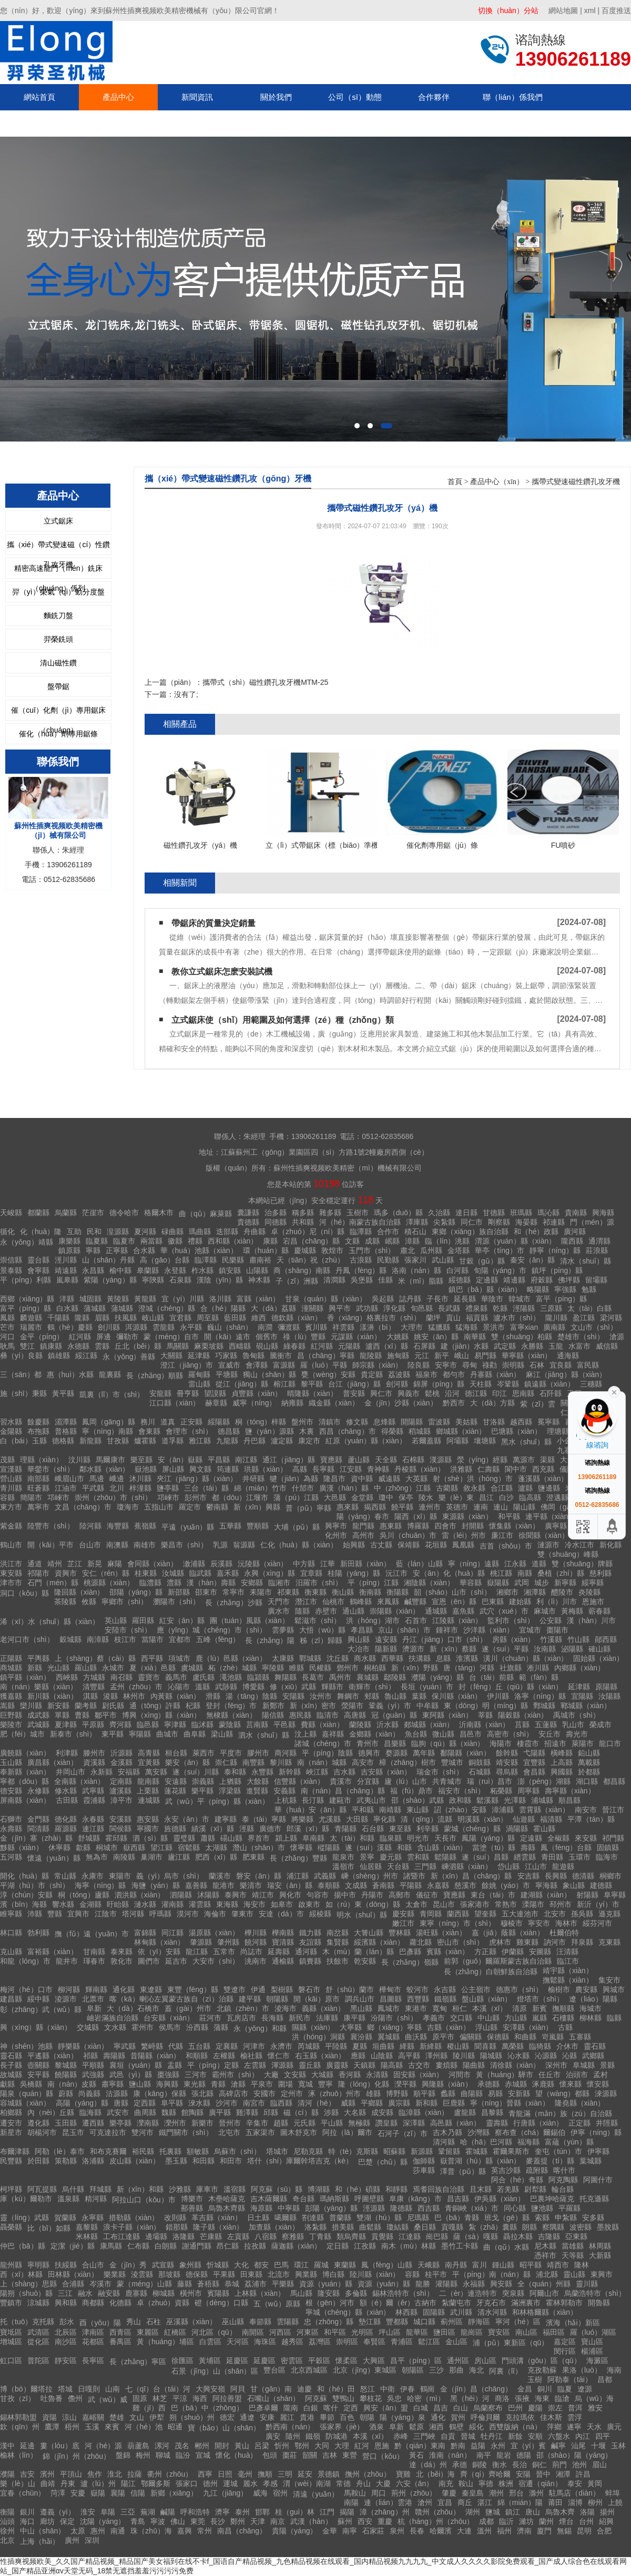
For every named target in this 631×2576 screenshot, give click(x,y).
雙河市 (142, 2132)
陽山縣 (524, 1507)
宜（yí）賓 (528, 2445)
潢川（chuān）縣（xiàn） (525, 1658)
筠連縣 (228, 1469)
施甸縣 (398, 1355)
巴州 (515, 2408)
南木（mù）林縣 (408, 2246)
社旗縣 (511, 1668)
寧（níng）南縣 (107, 1431)
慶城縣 (305, 1250)
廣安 (273, 2436)
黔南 (458, 2445)
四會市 (445, 1526)
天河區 (238, 2341)
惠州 (97, 2531)
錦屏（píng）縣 (438, 1384)
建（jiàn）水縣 (465, 1346)
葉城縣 (590, 2161)
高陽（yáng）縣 (82, 2103)
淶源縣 (606, 2093)
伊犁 (156, 2417)
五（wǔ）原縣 (276, 2304)
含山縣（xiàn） (442, 1847)
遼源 (584, 2389)
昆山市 (444, 1904)
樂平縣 (202, 1791)
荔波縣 (399, 1374)
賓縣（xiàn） (448, 1951)
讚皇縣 (386, 2123)
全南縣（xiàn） (79, 1781)
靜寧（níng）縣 (555, 1250)
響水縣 (63, 1904)
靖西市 (558, 2265)
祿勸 (489, 1365)
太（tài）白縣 (589, 1308)
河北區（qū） (214, 2332)
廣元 (614, 2427)
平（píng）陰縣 (327, 1753)
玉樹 (534, 2379)
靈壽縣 (497, 2123)
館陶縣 (192, 2112)
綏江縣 (86, 1355)
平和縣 (363, 1809)
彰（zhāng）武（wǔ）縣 (41, 2009)
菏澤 (57, 2493)
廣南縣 (554, 1327)
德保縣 (197, 2274)
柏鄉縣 (11, 2112)
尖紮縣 (444, 1222)
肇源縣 (201, 1942)
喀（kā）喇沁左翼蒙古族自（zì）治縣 (171, 1999)
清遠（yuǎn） (316, 2494)
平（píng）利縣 (25, 1280)
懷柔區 (346, 2360)
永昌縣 (93, 1270)
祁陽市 (38, 1573)
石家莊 (373, 2531)
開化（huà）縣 (24, 1876)
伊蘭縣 (513, 1951)
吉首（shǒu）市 (506, 1546)
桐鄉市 (610, 1876)
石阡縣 (551, 1393)
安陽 (523, 2474)
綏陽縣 (219, 1422)
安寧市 (446, 1365)
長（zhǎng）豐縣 (298, 1858)
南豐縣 (253, 1762)
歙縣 (83, 1847)
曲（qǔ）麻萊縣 (205, 1213)
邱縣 (270, 2112)
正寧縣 (117, 1250)
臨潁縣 (258, 1677)
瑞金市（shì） (439, 1772)
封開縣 (473, 1526)
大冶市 (359, 1649)
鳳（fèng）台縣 (566, 1847)
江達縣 (410, 2236)
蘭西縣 (458, 1914)
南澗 (265, 1327)
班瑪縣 (521, 1212)
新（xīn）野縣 (414, 1668)
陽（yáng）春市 (363, 1516)
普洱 (575, 2408)
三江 (65, 2293)
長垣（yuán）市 (427, 1686)
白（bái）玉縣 (23, 1440)
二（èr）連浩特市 (468, 2293)
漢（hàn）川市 (591, 1620)
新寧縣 (565, 1582)
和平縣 (509, 1516)
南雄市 (145, 1545)
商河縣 (285, 1753)
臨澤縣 (206, 1260)
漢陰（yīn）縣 (220, 1280)
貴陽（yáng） (294, 2531)
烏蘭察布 (488, 2408)
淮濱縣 (467, 1658)
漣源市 (548, 1545)
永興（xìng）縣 (269, 1573)
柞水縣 (202, 1270)
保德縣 (498, 2037)
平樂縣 (283, 2284)
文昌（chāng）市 (83, 1507)
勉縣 (589, 1289)
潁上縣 (286, 1838)
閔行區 (565, 2351)
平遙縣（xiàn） (52, 2055)
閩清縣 (38, 1828)
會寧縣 (38, 1270)
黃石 (416, 2455)
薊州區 (452, 2321)
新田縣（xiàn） (365, 1563)
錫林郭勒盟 (18, 2417)
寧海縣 (546, 1885)
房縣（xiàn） (513, 1639)
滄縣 (238, 2084)
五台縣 (199, 2046)
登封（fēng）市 (231, 1705)
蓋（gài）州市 (188, 2008)
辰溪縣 (221, 1563)
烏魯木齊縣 (226, 2208)
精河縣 (96, 2198)
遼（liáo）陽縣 (593, 1999)
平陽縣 (411, 1885)
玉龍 (555, 1346)
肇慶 (449, 2493)
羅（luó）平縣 (323, 1365)
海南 (614, 2370)
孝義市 (434, 2018)
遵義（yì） (57, 2512)
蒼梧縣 (208, 2284)
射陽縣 (587, 1895)
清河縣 (444, 2142)
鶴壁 (456, 2427)
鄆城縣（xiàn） (586, 1705)
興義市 (409, 1393)
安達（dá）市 (281, 1914)
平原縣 (93, 1724)
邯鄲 (262, 2512)
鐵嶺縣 (445, 1999)
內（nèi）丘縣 (50, 2112)
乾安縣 (365, 1961)
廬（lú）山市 (405, 1781)
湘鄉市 (507, 1592)
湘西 (436, 2427)
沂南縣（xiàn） (484, 1724)
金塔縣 (458, 1250)
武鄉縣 (593, 2055)
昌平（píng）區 (415, 2360)
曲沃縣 (416, 2037)
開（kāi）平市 (50, 1545)
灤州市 (175, 2123)
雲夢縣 (283, 1630)
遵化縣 (38, 2123)
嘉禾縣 (228, 1573)
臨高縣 (530, 1497)
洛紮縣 (315, 2227)
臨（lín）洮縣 (447, 1241)
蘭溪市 (220, 1876)
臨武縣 (200, 1573)
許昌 (583, 2474)
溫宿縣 (234, 2189)
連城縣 (149, 1800)
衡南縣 (370, 1592)
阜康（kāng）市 (415, 2198)
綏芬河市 (597, 1923)
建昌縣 (11, 1999)
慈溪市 (465, 1885)
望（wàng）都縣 (562, 2093)
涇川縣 (66, 1260)
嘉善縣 (196, 1885)
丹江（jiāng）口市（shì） (444, 1639)
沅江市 (396, 1573)
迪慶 (304, 2389)
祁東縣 (288, 1592)
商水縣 (365, 1658)
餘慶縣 (38, 1422)
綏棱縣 (320, 1914)
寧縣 (93, 1250)
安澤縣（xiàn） (528, 2027)
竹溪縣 (551, 1639)
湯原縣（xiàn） (214, 1932)
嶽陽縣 (498, 1582)
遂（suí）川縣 (195, 1772)
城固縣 (90, 1299)
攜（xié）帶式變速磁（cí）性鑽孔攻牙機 (58, 547)
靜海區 (479, 2321)
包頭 (269, 2455)
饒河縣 (256, 1942)
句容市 (318, 1895)
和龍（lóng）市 (25, 1961)
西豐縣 (418, 1999)
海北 (476, 2370)
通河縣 (306, 1951)
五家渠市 (260, 2132)
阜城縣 (584, 2065)
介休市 (567, 2046)
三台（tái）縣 (206, 1488)
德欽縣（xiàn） (296, 1317)
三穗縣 (591, 1384)
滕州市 (94, 1753)
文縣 (352, 1241)
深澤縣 (414, 2123)
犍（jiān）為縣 (294, 1478)
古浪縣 (361, 1260)
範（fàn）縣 (538, 1677)
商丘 (464, 2502)
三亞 (127, 2512)
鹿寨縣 (136, 2293)
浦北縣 (547, 2274)
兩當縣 (151, 1241)
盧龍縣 (465, 2112)
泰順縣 (329, 1885)
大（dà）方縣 (492, 1403)
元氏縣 (304, 2123)
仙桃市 (333, 1601)
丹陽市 (372, 1895)
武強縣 (93, 2074)
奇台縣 (303, 2198)
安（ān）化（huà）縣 (449, 1573)
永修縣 (38, 1791)
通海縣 (568, 1355)
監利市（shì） (510, 1620)
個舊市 (267, 1336)
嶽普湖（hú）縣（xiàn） (480, 2161)
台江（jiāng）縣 (354, 1384)
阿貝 (237, 2389)
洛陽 (587, 2512)
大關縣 (171, 1355)
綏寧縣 (593, 1582)
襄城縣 (368, 1677)
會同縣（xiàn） (152, 1563)
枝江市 (125, 1639)
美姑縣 (466, 1422)
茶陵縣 (65, 1601)
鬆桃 (432, 1393)
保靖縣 (409, 1545)
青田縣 (552, 1857)
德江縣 (476, 1393)
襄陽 (117, 2493)
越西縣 (521, 1422)
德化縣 (66, 1819)
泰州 (242, 2512)
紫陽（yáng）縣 (110, 1280)
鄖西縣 (606, 1639)
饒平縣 (402, 1507)
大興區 (374, 2360)
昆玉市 (73, 2132)
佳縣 (385, 1280)
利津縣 (67, 1753)
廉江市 (502, 1535)
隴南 (290, 2408)
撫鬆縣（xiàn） (568, 1980)
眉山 (599, 2464)
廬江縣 (179, 1857)
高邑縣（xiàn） (455, 2123)
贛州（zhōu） (437, 2512)
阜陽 (107, 2512)
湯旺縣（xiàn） (441, 1932)
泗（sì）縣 (150, 1838)
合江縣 (502, 1488)
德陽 (523, 2455)
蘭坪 (433, 1317)
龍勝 (422, 2284)
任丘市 (549, 2074)
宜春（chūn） (22, 2493)
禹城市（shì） (576, 1715)
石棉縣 (413, 1459)
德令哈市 (124, 1212)
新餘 (515, 2436)
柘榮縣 (501, 1791)
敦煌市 (332, 1250)
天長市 (445, 1838)
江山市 (536, 1866)
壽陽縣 (114, 2055)
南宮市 (254, 2103)
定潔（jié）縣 (72, 2246)
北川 (116, 1488)
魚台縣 (416, 1734)
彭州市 (196, 1497)
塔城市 (277, 2151)
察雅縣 (293, 2236)
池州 (579, 2464)
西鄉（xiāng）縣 (27, 1299)
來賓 (112, 2427)
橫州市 (191, 2293)
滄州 (425, 2502)
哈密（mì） (426, 2398)
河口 (7, 1336)
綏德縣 (460, 1280)
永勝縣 (532, 1346)
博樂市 (192, 2198)
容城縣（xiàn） (25, 2103)
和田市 (231, 2161)
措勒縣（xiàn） (134, 2217)
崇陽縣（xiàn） (395, 1611)
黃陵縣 (118, 1299)
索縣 (542, 2217)
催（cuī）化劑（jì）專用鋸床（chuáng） (58, 713)
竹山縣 (578, 1639)
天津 (257, 2521)
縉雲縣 (525, 1857)
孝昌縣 (362, 1630)
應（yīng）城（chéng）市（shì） (212, 1630)
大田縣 (357, 1819)
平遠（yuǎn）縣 (188, 1527)
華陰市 (492, 1299)
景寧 (367, 1857)
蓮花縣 (175, 1791)
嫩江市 (403, 1923)
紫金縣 (11, 1526)
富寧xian (524, 1327)
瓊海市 (128, 1507)
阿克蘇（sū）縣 (277, 2189)
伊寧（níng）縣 (596, 2132)
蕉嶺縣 (145, 1526)
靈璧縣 (184, 1838)
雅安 (595, 2408)
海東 (542, 2398)
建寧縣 (226, 1819)
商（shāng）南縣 (301, 1270)
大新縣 (600, 2255)
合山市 (93, 2265)
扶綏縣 (66, 2265)
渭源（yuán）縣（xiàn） (515, 1241)
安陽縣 (293, 1696)
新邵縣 (179, 1592)
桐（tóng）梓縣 (260, 1422)
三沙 (436, 2370)
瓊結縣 (397, 2227)
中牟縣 (427, 1705)
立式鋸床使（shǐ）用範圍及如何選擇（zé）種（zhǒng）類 (282, 1019)
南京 (277, 2521)
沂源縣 (121, 1753)
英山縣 (116, 1620)
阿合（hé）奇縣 (517, 2179)
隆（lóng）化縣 (363, 2084)
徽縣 (175, 1241)
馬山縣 (301, 2293)
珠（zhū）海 (151, 2531)
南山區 (526, 2332)
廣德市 (270, 1828)
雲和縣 (418, 1857)
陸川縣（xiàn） (375, 2274)
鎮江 (512, 2512)
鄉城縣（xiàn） (461, 1431)
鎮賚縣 (310, 1961)
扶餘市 (338, 1961)
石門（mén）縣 (52, 1582)
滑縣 (213, 1696)
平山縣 (332, 2123)
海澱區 (597, 2360)
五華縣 (230, 1526)
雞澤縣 (247, 2112)
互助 (74, 1231)
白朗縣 (166, 2246)
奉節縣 (260, 2321)
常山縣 (65, 1876)
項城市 (179, 1658)
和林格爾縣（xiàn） (544, 2312)
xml (590, 10)
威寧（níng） (254, 1403)
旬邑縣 (422, 1308)
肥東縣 (253, 1857)
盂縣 (174, 2065)
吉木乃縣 (447, 2132)
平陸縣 (336, 2046)
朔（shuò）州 (192, 2417)
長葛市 (313, 1677)
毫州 (245, 2474)
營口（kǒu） (383, 2456)
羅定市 (190, 1507)
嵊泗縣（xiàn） (467, 1866)
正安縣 (191, 1422)
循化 (7, 1231)
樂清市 (251, 1885)
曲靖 (47, 2483)
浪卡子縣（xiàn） (132, 2227)
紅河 (361, 2445)
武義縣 (325, 1876)
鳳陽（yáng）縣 (488, 1838)
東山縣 (417, 1809)
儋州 (75, 2398)
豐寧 (325, 2084)
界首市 (259, 1838)
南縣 (524, 1573)
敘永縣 (474, 1488)
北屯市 (229, 2132)
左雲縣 (255, 2065)
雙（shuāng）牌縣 (582, 1563)
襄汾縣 (361, 2037)
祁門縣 (613, 1838)
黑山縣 (361, 2008)
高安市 (363, 1762)
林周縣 (600, 2246)
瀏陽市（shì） (176, 1601)
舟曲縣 (254, 1231)
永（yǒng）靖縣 (26, 1242)
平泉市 (262, 2084)
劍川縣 (109, 1327)
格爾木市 (159, 1212)
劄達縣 (313, 2217)
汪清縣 (567, 1951)
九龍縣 (227, 1440)
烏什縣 (73, 2189)
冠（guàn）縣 (394, 1715)
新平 (441, 1355)
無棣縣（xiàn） (231, 1715)
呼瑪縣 (160, 1914)
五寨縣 (580, 2037)
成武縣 (38, 1715)
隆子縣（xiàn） (218, 2227)
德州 (210, 2483)
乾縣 (500, 1308)
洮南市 (256, 1961)
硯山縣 (267, 1346)
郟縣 (371, 1696)
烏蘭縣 (66, 1212)
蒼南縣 (383, 1885)
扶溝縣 (420, 1658)
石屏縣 (424, 1346)
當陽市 (152, 1639)
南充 (446, 2483)
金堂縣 (362, 1497)
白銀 (310, 2408)
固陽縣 (434, 2312)
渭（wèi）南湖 (307, 2483)
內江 (582, 2436)
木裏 (306, 1431)
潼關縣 (312, 1308)
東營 (349, 2455)
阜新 (94, 2008)
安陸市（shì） (128, 1630)
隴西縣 (572, 1241)
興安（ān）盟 (386, 2408)
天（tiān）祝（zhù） (310, 1260)
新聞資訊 (197, 97)
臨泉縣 (391, 1838)
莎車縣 (424, 2170)
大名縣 (355, 2112)
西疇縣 (240, 1346)
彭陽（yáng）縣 (331, 2208)
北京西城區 (309, 2370)
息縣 (443, 1658)
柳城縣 (163, 2293)
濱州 (47, 2474)
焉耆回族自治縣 (438, 2189)
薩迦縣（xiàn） (296, 2246)
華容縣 (471, 1582)
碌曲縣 (172, 1231)
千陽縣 (58, 1317)
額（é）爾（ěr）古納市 (398, 2302)
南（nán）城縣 (321, 1762)
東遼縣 (151, 1989)
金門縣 (38, 1819)
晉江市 (613, 1809)
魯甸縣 (253, 1355)
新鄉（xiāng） (173, 2493)
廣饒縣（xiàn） (25, 1753)
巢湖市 (151, 1857)
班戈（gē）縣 (507, 2217)
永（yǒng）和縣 (260, 2028)
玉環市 (579, 1857)
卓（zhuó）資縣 (163, 2302)
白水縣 (67, 1308)
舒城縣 (89, 1838)
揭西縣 (375, 1507)
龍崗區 (472, 2332)
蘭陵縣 (360, 1724)
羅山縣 (86, 1668)
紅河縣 (80, 1336)
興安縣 (501, 2284)
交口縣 (461, 2018)
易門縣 (485, 1355)
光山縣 (58, 1668)
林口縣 (11, 1932)
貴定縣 (372, 1374)
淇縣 (90, 1696)
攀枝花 (371, 2398)
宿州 (280, 2493)
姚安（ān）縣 (436, 1336)
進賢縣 (257, 1791)
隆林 (581, 2265)
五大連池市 (520, 1914)
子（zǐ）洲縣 (297, 1281)
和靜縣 (396, 2189)
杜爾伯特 (564, 1932)
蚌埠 (612, 2493)
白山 (460, 2408)
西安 (365, 2521)
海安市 (254, 1904)
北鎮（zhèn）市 (243, 2008)
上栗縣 (148, 1791)
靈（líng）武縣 (24, 2217)
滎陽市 (352, 1705)
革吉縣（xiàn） (216, 2217)
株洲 (505, 2483)
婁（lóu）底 (59, 2445)
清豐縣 (94, 1686)
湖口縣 (587, 1781)
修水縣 (66, 1791)
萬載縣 (589, 1762)
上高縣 (562, 1762)
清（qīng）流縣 (426, 1819)
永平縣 (191, 1327)
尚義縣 (89, 2093)
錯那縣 (177, 2227)
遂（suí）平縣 (505, 1649)
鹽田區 (444, 2332)
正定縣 (579, 2123)
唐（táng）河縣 (468, 1668)
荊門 (559, 2464)
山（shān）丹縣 (108, 1260)
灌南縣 (172, 1904)
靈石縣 (595, 2046)
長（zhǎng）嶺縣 (409, 1962)
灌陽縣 (446, 2284)
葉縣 (419, 1696)
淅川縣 (538, 1668)
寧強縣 (565, 1289)
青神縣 (378, 1469)
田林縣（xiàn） (73, 2274)
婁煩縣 (446, 2065)
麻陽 (114, 1563)
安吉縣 (528, 1876)
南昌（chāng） (242, 2531)
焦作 (94, 2474)
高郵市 (400, 1895)
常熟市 (506, 1904)
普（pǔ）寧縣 (308, 1508)
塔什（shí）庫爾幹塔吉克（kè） (300, 2161)
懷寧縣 (301, 1847)
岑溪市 (100, 2284)
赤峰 (400, 2436)
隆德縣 (401, 2208)
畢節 (327, 2417)
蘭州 (546, 2521)
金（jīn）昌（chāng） (476, 2389)
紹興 (606, 2521)
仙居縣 (371, 1866)
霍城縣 (476, 2151)
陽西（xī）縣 (415, 1516)
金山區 (456, 2341)
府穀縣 (542, 1280)
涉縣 (331, 2112)
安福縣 (129, 1772)
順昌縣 (569, 1800)
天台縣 (398, 1866)
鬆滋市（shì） (317, 1620)
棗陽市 (557, 1630)
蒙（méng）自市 (171, 1336)
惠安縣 (148, 1819)
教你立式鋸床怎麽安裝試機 (221, 971)
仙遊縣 (524, 1819)
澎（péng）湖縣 (544, 1781)
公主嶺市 (476, 1989)
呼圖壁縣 (369, 2198)
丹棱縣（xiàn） (419, 1469)
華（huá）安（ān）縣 (310, 1809)
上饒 (615, 2502)
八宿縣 (266, 2236)
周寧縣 (528, 1791)
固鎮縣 (608, 1847)
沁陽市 (179, 1686)
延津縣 (199, 1355)
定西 (350, 2408)
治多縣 (275, 1212)
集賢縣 (338, 1942)
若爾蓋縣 (426, 1440)
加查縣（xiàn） (274, 2227)
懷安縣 (598, 2084)
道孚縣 (172, 1440)
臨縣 (614, 2018)
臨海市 (607, 1857)
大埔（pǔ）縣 (297, 1527)
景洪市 (494, 1327)
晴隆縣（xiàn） (312, 1393)
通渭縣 (599, 1241)
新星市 (11, 2132)
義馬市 (176, 1677)
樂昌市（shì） (184, 1545)
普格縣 (66, 1431)
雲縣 (102, 1346)
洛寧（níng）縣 (539, 1696)
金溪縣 (121, 1762)
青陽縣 (345, 1828)
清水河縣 (492, 2312)
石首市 (416, 1620)
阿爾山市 (544, 2293)
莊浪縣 (597, 1250)
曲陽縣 (472, 2093)
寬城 (305, 2084)
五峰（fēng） (218, 1639)
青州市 (368, 1743)
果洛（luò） (582, 2370)
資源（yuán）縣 (325, 2284)
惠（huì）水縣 (70, 1374)
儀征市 (427, 1895)
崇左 (555, 2408)
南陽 (351, 2502)
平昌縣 (219, 1459)
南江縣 (246, 1459)
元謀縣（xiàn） (356, 1336)
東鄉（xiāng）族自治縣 (470, 1231)
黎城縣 (66, 2065)
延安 (305, 2474)
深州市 (556, 2065)
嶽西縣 (134, 1847)
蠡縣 (448, 2093)
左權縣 (224, 2055)
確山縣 (599, 1649)
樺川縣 (256, 1932)
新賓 (539, 2008)
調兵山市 (359, 1999)
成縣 (372, 1241)
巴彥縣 (410, 1951)
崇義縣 (203, 1781)
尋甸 (469, 1365)
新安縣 (58, 1705)
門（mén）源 (592, 1222)
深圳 (92, 2540)
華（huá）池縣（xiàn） (199, 1250)
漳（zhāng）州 (384, 2512)
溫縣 (202, 1686)
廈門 (544, 2531)
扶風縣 (126, 1317)
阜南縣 (313, 1838)
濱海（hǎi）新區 (573, 2322)
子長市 (437, 1299)
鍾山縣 (503, 2265)
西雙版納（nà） (515, 2427)
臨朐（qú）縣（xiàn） (447, 1743)
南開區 (253, 2332)
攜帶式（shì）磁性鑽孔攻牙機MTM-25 (265, 682)
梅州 (143, 2455)
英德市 (457, 1507)
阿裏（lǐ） (505, 2371)
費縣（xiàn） (322, 1724)
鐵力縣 (310, 1932)
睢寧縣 (11, 1914)
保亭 (406, 1497)
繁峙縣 (152, 2046)
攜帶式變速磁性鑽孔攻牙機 (576, 482)
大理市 (412, 1327)
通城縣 (436, 1611)
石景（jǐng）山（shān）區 (214, 2371)
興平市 (340, 1308)
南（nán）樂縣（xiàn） (38, 1686)
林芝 (159, 2398)
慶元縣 (391, 1857)
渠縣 (547, 1459)
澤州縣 (436, 2055)
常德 (343, 2483)
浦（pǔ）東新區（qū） (510, 2342)
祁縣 (90, 2055)
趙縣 (280, 2123)
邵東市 (206, 1592)
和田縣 (203, 2161)
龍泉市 (343, 1857)
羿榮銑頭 (58, 639)
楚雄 (116, 2417)
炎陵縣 (589, 1592)
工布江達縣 (121, 2236)
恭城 (232, 2284)
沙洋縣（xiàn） (488, 1630)
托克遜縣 (594, 2198)
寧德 (486, 2483)
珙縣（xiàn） (265, 1469)
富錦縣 (145, 1932)
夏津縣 (66, 1724)
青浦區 (402, 2341)
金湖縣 (90, 1904)
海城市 (590, 2008)
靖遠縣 (66, 1270)
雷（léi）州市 (464, 1535)
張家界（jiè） (342, 2427)
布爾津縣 (14, 2151)
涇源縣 (374, 2208)
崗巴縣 (437, 2236)
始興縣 (354, 1545)
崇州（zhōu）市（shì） (113, 1497)
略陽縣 (538, 1289)
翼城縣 (389, 2037)
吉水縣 (344, 1772)
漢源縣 (441, 1459)
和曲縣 (525, 2037)
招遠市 (555, 1743)
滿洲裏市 (526, 2302)
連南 (480, 1507)
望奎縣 (485, 1914)
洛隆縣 (183, 2236)
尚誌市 (251, 1951)
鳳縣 (7, 1317)
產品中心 (118, 97)
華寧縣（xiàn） (527, 1355)
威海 (260, 2493)
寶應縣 (331, 1459)
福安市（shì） (461, 1791)
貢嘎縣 (452, 2227)
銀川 (27, 2512)
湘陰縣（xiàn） (429, 1582)
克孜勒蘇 (542, 2370)
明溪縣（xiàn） (482, 1819)
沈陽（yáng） (102, 2521)
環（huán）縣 (266, 1250)
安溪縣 (120, 1819)
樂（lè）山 (17, 2483)
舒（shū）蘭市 (349, 1989)
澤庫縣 (417, 1222)
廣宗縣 (399, 2103)
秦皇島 (473, 2493)
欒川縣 (31, 1705)
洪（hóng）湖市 (372, 1620)
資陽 (49, 2417)
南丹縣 (456, 2265)
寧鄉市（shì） (124, 1601)
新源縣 (422, 2151)
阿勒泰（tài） (569, 2379)
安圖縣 (540, 1951)
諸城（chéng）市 (322, 1743)
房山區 (485, 2360)
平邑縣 (284, 1724)
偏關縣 (471, 2037)
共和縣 (303, 1222)
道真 (167, 1422)
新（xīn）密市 (313, 1705)
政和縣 (460, 1800)
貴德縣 (248, 1222)
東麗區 (148, 2332)
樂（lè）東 (456, 1497)
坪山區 (390, 2332)
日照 (225, 2474)
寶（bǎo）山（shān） (224, 2428)
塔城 (65, 2389)
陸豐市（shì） (50, 1526)
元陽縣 (349, 1346)
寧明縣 (38, 2265)
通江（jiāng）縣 (288, 1459)
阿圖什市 (598, 2179)
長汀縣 (313, 1800)
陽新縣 (386, 1649)
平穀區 (319, 2360)
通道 (34, 1563)
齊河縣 (120, 1724)
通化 (438, 2417)
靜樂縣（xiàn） (83, 2046)
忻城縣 (218, 2265)
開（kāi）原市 (316, 1999)
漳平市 (121, 1800)
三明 (285, 2474)
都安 (261, 2265)
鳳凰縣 (463, 1545)
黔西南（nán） (290, 2427)
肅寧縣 (112, 2084)
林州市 (134, 1696)
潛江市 (306, 1601)
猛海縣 (466, 1327)
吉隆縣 (549, 2236)
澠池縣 (231, 1677)
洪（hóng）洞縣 (318, 2037)
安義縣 (284, 1791)
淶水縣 (199, 2103)
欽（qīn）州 (19, 2427)
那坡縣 (169, 2274)
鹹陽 (167, 2512)
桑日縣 (425, 2227)
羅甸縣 (199, 1374)
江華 (327, 1563)
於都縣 (589, 1772)
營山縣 (11, 1478)
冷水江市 (579, 1545)
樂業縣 (115, 2274)
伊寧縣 (598, 2151)
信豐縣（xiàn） (299, 1781)
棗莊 (289, 2455)
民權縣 (320, 1668)
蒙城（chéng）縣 (472, 1828)
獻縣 (7, 2084)
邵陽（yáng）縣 (135, 1592)
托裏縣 (170, 2151)
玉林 (618, 2445)
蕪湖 (147, 2512)
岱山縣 (508, 1866)
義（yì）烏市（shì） (169, 1876)
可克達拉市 (107, 2132)
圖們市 (149, 1961)
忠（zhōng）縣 (328, 2321)
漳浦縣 (503, 1809)
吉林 (329, 2455)
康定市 (309, 1440)
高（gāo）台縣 (164, 1260)
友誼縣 (310, 1942)
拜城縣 (100, 2189)
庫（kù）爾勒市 (26, 2198)
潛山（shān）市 (258, 1847)
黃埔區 (210, 2360)
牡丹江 (492, 2436)
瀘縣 (525, 1488)
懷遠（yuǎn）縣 (53, 1858)
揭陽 (347, 2512)
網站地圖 (563, 10)
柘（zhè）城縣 (232, 1668)
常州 (204, 2531)
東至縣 (400, 1828)
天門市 (279, 1601)
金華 (329, 2531)
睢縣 (296, 1668)
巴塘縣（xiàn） (516, 1431)
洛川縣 (220, 1299)
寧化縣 (384, 1819)
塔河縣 (133, 1914)
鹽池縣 (542, 2208)
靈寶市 (149, 1677)
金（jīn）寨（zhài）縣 (36, 1838)
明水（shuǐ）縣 (362, 1915)
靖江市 (263, 1895)
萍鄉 (554, 2427)
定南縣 (121, 1781)
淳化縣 (394, 1308)
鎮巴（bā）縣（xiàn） (485, 1289)
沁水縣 (518, 2055)
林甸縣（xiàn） (159, 1942)
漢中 (7, 2445)
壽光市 (577, 1734)
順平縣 (424, 2093)
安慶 (77, 2493)
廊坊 (47, 2521)
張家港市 (475, 1904)
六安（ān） (415, 2483)
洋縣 (66, 1299)
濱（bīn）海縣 (23, 1904)
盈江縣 (584, 1317)
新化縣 (610, 1545)
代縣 (175, 2046)
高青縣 (149, 1753)
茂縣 (7, 1459)
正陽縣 (11, 1658)
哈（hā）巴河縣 (486, 2142)
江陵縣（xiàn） (457, 1620)
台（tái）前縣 (491, 1677)
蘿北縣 (421, 1942)
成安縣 (382, 2112)
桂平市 (436, 2274)
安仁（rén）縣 (105, 1573)
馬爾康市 (110, 1459)
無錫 (564, 2531)
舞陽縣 (285, 1677)
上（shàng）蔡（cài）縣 (95, 1658)
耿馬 (7, 1346)
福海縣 (528, 2142)
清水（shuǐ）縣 (585, 1261)
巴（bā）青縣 (457, 2217)
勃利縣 (38, 1932)
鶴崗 (427, 2389)
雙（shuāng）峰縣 (567, 1554)
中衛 (387, 2389)
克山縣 (11, 1951)
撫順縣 (563, 2008)
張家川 (415, 1260)
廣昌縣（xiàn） (52, 1762)
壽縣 (528, 1847)
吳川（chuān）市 (408, 1535)
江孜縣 (365, 2246)
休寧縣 (59, 1847)
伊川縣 (498, 1696)
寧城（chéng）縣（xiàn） (348, 2312)
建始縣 (520, 1601)
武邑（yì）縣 (130, 2074)
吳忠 (394, 2398)
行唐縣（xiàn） (538, 2123)
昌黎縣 (492, 2112)
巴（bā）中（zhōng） (207, 2408)
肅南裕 (260, 1260)
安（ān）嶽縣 (180, 1459)
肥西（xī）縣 (216, 1857)
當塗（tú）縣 (493, 1847)
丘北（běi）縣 (138, 1346)
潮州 (496, 2493)
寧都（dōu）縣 (24, 1781)
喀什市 (564, 2170)
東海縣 (227, 1904)
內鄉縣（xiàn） (579, 1668)
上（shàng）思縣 (28, 2284)
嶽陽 (97, 2493)
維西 (258, 1317)
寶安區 (499, 2332)
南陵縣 (124, 1857)
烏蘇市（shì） (237, 2151)
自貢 (448, 2436)
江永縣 (515, 1563)
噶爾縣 (285, 2217)
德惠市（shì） (519, 1989)
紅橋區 (175, 2332)
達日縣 (466, 1212)
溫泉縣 (68, 2198)
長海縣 (272, 2018)
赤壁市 (326, 1611)
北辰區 (66, 2332)
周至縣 (208, 1317)
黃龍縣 (145, 1299)
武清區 (38, 2332)
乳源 (220, 1545)
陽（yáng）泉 (402, 2417)
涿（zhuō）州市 (334, 2093)
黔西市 (454, 1403)
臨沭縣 (202, 1724)
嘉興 (184, 2531)
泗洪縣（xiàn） (140, 1895)
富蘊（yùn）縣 (569, 2142)
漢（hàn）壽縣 (211, 1582)
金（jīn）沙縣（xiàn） (400, 1403)
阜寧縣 (615, 1895)
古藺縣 (447, 1488)
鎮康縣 (51, 1346)
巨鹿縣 (454, 2103)
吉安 (27, 2474)
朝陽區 (413, 2370)
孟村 (600, 2074)
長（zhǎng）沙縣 (233, 1602)
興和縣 (66, 2302)
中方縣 (304, 1563)
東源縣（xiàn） (467, 1516)
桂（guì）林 (294, 2512)
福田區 (554, 2332)
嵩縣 (7, 1705)
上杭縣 (285, 1800)
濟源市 (413, 1649)
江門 (327, 2512)
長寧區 (93, 2360)
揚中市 (345, 1895)
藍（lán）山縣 (419, 1563)
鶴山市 (11, 1545)
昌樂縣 (395, 1743)
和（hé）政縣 (536, 1231)
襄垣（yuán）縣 (135, 2065)
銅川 (544, 2389)
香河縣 (350, 2074)
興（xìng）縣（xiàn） (36, 2027)
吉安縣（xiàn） (386, 1772)
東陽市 (120, 1876)
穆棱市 (512, 1923)
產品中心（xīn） (497, 482)
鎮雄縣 (59, 1355)
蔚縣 (65, 2093)
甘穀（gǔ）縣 (482, 1261)
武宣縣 (163, 2265)
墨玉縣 (176, 2161)
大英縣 (416, 1478)
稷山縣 (458, 2046)
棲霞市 (528, 1743)
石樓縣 (563, 2018)
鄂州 (301, 2445)
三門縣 (425, 1866)
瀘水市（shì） (516, 1317)
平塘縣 (227, 1374)
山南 (112, 2389)
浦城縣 (542, 1800)
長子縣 (11, 2065)
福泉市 (426, 1374)
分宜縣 (368, 1781)
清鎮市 (330, 1422)
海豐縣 (118, 1526)
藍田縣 (235, 1317)
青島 (137, 2521)
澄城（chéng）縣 (166, 1308)
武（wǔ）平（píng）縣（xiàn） (217, 1801)
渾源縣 (282, 2065)
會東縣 (149, 1431)
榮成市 (600, 1724)
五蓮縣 (546, 1724)
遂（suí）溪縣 (368, 1847)
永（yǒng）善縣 (129, 1356)
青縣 (218, 2084)
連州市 (430, 1507)
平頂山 (71, 2474)
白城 (420, 2408)
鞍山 (466, 2483)
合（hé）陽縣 (223, 1308)
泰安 (574, 2483)
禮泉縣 (476, 1308)
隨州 (293, 2436)
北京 (7, 2540)
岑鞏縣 (508, 1384)
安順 (535, 2436)
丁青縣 (320, 2236)
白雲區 (210, 2341)
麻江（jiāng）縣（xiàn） (566, 1374)
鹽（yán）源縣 (269, 1431)
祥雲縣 (343, 1327)
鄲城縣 (310, 1658)
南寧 (349, 2531)
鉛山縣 (589, 1753)
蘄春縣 (599, 1611)
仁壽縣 (488, 1469)
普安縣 (354, 1393)
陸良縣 (419, 1365)
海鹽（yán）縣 (155, 1885)
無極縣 (359, 2123)
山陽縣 (257, 1270)
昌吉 (440, 2408)
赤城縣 (516, 2084)
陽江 (128, 2483)
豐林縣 (400, 1932)
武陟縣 (226, 1686)
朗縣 (529, 2227)
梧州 (72, 2427)
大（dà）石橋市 (133, 2008)
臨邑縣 (148, 1724)
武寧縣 (93, 1791)
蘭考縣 (86, 1705)
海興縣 (167, 2084)
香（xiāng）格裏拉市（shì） (374, 1317)
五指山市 (159, 1507)
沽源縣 (117, 2093)
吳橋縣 (31, 2084)
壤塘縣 (485, 1440)
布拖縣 (38, 1431)
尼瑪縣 (418, 2217)
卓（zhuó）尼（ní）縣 (307, 1231)
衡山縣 (343, 1592)
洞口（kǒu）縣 (24, 1593)
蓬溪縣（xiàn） (543, 1478)
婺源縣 (396, 1753)
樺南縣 (283, 1932)
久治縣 (439, 1212)
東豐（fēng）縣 (192, 1989)
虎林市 (500, 1942)
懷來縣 (570, 2084)
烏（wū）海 (594, 2398)
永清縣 (377, 2074)
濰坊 (526, 2521)
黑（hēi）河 (470, 2398)
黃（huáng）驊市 (504, 2074)
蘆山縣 (359, 1459)
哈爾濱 (441, 2531)
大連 (464, 2531)
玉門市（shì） (372, 1250)
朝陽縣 (277, 1999)
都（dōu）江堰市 (240, 1497)
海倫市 (215, 1914)
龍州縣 (11, 2265)
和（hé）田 (336, 2389)
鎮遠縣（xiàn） (549, 1384)
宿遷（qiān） (540, 2483)
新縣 (34, 1668)
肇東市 (242, 1914)
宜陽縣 (582, 1696)
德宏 (227, 2417)
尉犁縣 (535, 2189)
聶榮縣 (11, 2227)
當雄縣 (573, 2246)
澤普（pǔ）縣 (463, 2171)
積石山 (415, 1231)
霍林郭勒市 (564, 2302)
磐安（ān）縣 (258, 1876)
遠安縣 (386, 1639)
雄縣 (373, 2093)
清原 (519, 2008)
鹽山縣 (140, 2084)
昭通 (175, 2427)
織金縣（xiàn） (334, 1403)
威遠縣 (389, 1478)
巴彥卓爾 (263, 2408)
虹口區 (11, 2360)
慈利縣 (600, 1573)
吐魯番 (51, 2398)
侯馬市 (170, 2027)
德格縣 (63, 1440)
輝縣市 (332, 1686)
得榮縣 (392, 1431)
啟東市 (309, 1904)
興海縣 (603, 1212)
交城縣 (88, 2027)
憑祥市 (545, 2255)
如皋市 (282, 1904)
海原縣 (261, 2208)
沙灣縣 (478, 2132)
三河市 (196, 2074)
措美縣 (343, 2227)
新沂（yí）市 (598, 1904)
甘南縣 (94, 1951)
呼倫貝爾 (485, 2417)
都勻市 (454, 1374)
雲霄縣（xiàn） (544, 1809)
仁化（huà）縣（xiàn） (299, 1545)
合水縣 (144, 1250)
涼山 (69, 2417)
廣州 (72, 2540)
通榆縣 (283, 1961)
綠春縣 (294, 1346)
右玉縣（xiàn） (320, 2055)
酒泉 (376, 2427)
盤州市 (302, 1422)
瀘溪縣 (120, 1791)
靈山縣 (574, 2274)
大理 (341, 2445)
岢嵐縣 (553, 2037)
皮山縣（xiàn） (134, 2161)
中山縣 (488, 2018)
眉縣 (102, 1317)
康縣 (270, 1241)
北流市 (279, 2274)
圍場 (285, 2084)
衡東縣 (315, 1592)
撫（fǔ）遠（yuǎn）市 (92, 1934)
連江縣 (93, 1828)
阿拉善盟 (227, 2398)
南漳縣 (98, 1639)
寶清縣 (283, 1942)
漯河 (162, 2445)
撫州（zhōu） (367, 2474)
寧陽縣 (140, 1734)
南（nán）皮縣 (71, 2084)
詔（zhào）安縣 (460, 1809)
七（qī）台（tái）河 (157, 2389)
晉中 (543, 2474)
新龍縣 (90, 1440)
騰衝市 (281, 1355)
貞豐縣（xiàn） (256, 1393)
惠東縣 (391, 1526)
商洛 (502, 2398)
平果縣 (224, 2274)
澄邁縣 (557, 1497)
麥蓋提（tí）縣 (550, 2161)
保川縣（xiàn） (457, 1696)
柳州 (595, 2502)
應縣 (358, 2055)
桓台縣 (176, 1753)
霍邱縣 (116, 1838)
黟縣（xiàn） (21, 1847)
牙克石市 (491, 2302)
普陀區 (38, 2360)
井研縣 (253, 1478)
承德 (459, 2464)
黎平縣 (312, 1384)
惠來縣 (348, 1507)
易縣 (495, 2093)
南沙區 (66, 2341)
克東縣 (609, 1942)
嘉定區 (565, 2341)
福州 (504, 2531)
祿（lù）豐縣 (304, 1336)
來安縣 (586, 1838)
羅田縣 (143, 1620)
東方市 (11, 1507)
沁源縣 (546, 2055)
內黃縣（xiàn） (175, 1696)
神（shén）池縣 (26, 2046)
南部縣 (38, 1478)
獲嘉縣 (11, 1696)
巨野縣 (11, 1715)
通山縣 (353, 1611)
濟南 (524, 2531)
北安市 (555, 1914)
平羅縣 (569, 2208)
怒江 (367, 2389)
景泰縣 (11, 1270)
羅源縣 (66, 1828)
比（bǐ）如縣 (48, 2228)
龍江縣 (197, 1951)
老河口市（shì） (27, 1639)
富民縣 (588, 1365)
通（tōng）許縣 (154, 1705)
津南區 (93, 2332)
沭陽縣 (208, 1895)
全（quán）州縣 (544, 2284)
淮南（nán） (450, 2455)
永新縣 (101, 1772)
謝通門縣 (196, 2246)
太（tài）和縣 (352, 1838)
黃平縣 (63, 1393)
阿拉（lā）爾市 (347, 2132)
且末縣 (481, 2189)
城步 (541, 1582)
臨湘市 (279, 1582)
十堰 (598, 2445)
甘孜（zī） (17, 2398)
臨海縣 (90, 2112)
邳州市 (560, 1904)
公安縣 (551, 1620)
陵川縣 (464, 2055)
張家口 (187, 2483)
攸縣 (89, 1601)
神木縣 (259, 1280)
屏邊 (103, 1336)
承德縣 (488, 2084)
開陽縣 (412, 1422)
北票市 (93, 1999)
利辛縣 (427, 1828)
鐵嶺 (313, 2436)
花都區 (93, 2341)
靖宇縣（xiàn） (568, 1970)
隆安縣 (329, 2293)
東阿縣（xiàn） (447, 1715)
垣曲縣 (383, 2046)
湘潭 (563, 2474)
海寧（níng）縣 (100, 1885)
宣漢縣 (11, 1469)
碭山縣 (231, 1838)
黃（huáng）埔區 (165, 2341)
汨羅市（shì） (319, 1582)
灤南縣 (148, 2123)
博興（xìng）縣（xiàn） (161, 1715)
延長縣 (465, 1299)
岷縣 (392, 1241)
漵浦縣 (194, 1563)
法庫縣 (327, 2018)
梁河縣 (611, 1317)
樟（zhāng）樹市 (407, 1762)
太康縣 (283, 1658)
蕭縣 (207, 1838)
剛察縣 (499, 1222)
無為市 (97, 1857)
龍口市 (610, 1743)
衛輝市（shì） (372, 1686)
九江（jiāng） (225, 2493)
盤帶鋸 (58, 686)
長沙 (217, 2521)
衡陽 (7, 2512)
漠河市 (188, 1914)
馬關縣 (178, 1346)
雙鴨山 (343, 2398)
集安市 (609, 1980)
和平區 (335, 2332)
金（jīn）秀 (128, 2265)
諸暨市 (414, 1876)
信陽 (137, 2493)
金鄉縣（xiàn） (374, 1734)
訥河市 (555, 1942)
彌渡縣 (289, 1327)
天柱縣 (481, 1384)
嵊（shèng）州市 (369, 1876)
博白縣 (333, 2274)
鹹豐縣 (415, 1601)
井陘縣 (607, 2123)
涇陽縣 (524, 1308)
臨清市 (328, 1715)
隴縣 (82, 1317)
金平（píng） (42, 1336)
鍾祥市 (447, 1630)
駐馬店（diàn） (574, 2493)
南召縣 (121, 1677)
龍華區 (417, 2332)
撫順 (265, 2474)
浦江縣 (298, 1876)
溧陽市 (533, 1904)
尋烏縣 (507, 1772)
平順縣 (93, 2065)
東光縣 (195, 2084)
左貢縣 (238, 2236)
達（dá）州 (428, 2464)
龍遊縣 (563, 1866)
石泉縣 (180, 1280)
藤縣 (184, 2284)
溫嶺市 (343, 1866)
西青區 (120, 2332)
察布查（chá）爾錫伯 (530, 2132)
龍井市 (67, 1961)
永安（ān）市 (186, 1819)
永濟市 (281, 2046)
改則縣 (175, 2217)
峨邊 (116, 1478)
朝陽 (367, 2417)
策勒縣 (66, 2161)
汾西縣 (197, 2027)
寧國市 (148, 1828)
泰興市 (236, 1895)
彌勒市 (127, 1336)
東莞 (197, 2521)
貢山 (453, 1317)
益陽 (478, 2445)
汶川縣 (79, 1459)
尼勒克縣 (308, 2151)
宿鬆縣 (189, 1847)
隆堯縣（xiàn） (580, 2103)
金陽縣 (11, 1431)
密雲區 (292, 2360)
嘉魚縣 (463, 1611)
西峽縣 (67, 1677)
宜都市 (180, 1639)
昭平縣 (531, 2265)
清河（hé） (316, 2103)
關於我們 (276, 97)
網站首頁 (39, 97)
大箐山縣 (368, 1932)
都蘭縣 (38, 1212)
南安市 (586, 1809)
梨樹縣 (282, 1989)
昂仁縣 (228, 2246)
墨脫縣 (608, 2227)
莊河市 (210, 2018)
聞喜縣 (485, 2046)
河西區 (280, 2332)
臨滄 (562, 2398)
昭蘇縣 (394, 2151)
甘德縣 (494, 1212)
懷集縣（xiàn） (514, 1526)
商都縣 (93, 2302)
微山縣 (443, 1734)
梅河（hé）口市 (26, 1989)
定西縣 (145, 2103)
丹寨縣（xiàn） (495, 1374)
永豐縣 (262, 1772)
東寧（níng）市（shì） (457, 1923)
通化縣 (124, 1989)
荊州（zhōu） (413, 2493)
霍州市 (142, 2027)
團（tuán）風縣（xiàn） (249, 1620)
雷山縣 (199, 1384)
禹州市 (340, 1677)
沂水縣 (387, 1724)
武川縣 (461, 2312)
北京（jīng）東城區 (364, 2370)
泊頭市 (577, 2074)
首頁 (454, 482)
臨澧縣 (150, 1582)
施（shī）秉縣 (23, 1393)
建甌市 (340, 1800)
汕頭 (7, 2521)
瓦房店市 (241, 2018)
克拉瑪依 (520, 2417)
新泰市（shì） (73, 1734)
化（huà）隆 (41, 1231)
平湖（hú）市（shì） (34, 1885)
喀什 (330, 2408)
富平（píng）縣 (561, 1299)
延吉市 (176, 1961)
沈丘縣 (338, 1658)
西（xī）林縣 (21, 2274)
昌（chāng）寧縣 (325, 1355)
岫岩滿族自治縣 (112, 2018)
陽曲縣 (474, 2065)
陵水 (426, 1497)
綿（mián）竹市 (260, 1488)
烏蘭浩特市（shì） (595, 2293)
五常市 (224, 1951)
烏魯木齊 (560, 2512)
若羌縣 (508, 2189)
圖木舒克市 (298, 2132)
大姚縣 (397, 1336)
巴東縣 (493, 1601)
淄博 (575, 2502)
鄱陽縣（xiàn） (465, 1753)
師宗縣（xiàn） (377, 1365)
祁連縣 (554, 1222)
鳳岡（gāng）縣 (108, 1422)
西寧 (205, 2474)
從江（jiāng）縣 (242, 1384)
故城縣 (11, 2074)
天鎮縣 (364, 2065)
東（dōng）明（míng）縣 (486, 1705)
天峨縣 (429, 2265)
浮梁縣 (230, 1791)
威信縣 (607, 1346)
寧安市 (539, 1923)
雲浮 (574, 2417)
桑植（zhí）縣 (560, 1573)
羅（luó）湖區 (593, 2332)
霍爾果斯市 (511, 2151)
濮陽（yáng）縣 (437, 1677)
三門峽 (424, 2436)
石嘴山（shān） (273, 2398)
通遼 (247, 2417)
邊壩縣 (156, 2236)
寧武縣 (125, 2046)
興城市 (614, 1989)
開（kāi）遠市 (227, 1336)
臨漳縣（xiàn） (424, 2112)
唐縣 (121, 2103)
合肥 (604, 2531)
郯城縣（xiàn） (429, 1724)
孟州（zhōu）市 (136, 1686)
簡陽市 (31, 1497)
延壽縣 (279, 1951)
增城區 (11, 2341)
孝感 (270, 2483)
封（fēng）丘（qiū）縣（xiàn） (511, 1686)
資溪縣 (94, 1762)
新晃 (94, 1563)
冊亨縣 (188, 1393)
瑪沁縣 (548, 1212)
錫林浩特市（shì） (403, 2293)
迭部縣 (227, 1231)
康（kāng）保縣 (159, 2093)
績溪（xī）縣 (212, 1828)
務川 (147, 1422)
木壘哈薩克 (226, 2198)
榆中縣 (120, 1270)
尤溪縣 (330, 1819)
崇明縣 (513, 1365)
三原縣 (551, 1308)
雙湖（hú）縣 (379, 2217)
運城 (230, 2483)
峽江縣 (317, 1772)
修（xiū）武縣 (293, 1686)
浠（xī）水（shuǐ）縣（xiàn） (49, 1621)
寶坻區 (11, 2332)
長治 (519, 2464)
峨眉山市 (69, 1478)
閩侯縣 (120, 1828)
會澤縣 (257, 1365)
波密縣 (580, 2227)
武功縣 (367, 1308)
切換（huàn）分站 (508, 10)
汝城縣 (173, 1573)
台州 (586, 2521)
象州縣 (190, 2265)
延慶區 (237, 2360)
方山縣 (516, 2018)
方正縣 (485, 1951)
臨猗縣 (540, 2046)
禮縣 (195, 1241)
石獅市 (11, 1819)
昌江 (486, 1497)
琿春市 (94, 1961)
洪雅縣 (461, 1469)
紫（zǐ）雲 (537, 1404)
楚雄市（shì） (580, 1336)
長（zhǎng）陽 (269, 1640)
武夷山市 (371, 1800)
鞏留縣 (449, 2151)
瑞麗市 (31, 1327)
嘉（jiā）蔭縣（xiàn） (508, 1932)
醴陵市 (562, 1592)
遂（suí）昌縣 (485, 1857)
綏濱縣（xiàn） (379, 1942)
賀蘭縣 (65, 2217)
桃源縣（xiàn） (109, 1582)
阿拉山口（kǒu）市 (144, 2199)
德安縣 (11, 1791)
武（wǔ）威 (107, 2399)
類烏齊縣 (351, 2236)
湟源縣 (118, 1231)
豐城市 (452, 1762)
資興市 (66, 1573)
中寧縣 (289, 2208)
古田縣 (67, 1800)
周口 (378, 2493)
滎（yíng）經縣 (482, 1459)
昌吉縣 (458, 2198)
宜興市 (78, 1914)
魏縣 (168, 2112)
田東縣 (251, 2274)
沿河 (452, 1393)
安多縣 (593, 2217)
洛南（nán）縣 (416, 1270)
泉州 (397, 2531)
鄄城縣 (544, 1705)
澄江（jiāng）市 (186, 1365)
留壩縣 (596, 1280)
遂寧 (574, 2427)
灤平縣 (405, 2084)
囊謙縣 (248, 1212)
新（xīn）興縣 (256, 1507)
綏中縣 (38, 1999)
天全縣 (386, 1459)
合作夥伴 (434, 97)
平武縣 (93, 1488)
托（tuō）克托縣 (27, 2321)
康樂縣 (69, 1241)
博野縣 (397, 2093)
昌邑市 (471, 1734)
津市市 (11, 1582)
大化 (241, 2265)
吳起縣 (383, 1299)
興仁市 (381, 1393)
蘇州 (345, 2521)
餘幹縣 (507, 1753)
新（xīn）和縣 (140, 2189)
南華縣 (475, 1336)
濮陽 (7, 2474)
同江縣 (172, 1932)
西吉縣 (429, 2208)
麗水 (250, 2483)
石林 (537, 1365)
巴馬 (281, 2265)
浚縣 (110, 1696)
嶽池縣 (146, 1469)
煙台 (566, 2521)
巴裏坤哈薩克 (552, 2198)
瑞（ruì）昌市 (489, 1781)
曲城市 (167, 1734)
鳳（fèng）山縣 (386, 2265)
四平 (602, 2436)
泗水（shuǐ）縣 (263, 1735)
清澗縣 (334, 1280)
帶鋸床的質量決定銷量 (213, 923)
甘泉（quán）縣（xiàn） (326, 1299)
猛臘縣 (439, 1327)
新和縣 (426, 2103)
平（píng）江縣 (373, 1582)
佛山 (177, 2521)
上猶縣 (230, 1781)
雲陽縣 (288, 2321)
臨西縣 (281, 2103)
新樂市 (202, 2123)
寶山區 (592, 2341)
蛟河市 (417, 1989)
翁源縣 (244, 1545)
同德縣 (275, 1222)
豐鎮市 (11, 2302)
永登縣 (175, 1270)
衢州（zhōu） (169, 2474)
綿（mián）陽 (520, 2502)
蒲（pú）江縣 (296, 1497)
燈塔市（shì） (540, 1999)
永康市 (93, 1876)
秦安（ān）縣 (532, 1260)
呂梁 (262, 2445)
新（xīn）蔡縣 (453, 1649)
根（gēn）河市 (330, 2302)
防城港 (336, 2436)
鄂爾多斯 (155, 2483)
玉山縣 (11, 1762)
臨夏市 (124, 1241)
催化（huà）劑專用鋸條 (58, 734)
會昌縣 (534, 1772)
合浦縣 (73, 2284)
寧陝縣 (153, 1280)
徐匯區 (182, 2360)
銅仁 (539, 2464)
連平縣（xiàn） (550, 1516)
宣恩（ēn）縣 (454, 1601)
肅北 (407, 1250)
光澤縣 (515, 1800)
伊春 (407, 2389)
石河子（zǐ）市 (403, 2133)
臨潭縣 (361, 1231)
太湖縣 (216, 1847)
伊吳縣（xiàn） (499, 2198)
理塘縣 (558, 1431)
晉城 (468, 2436)
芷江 (74, 1563)
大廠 (271, 2074)
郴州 (202, 2445)
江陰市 (106, 1914)
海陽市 (501, 1743)
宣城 (203, 2455)
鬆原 (416, 2427)
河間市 (460, 2074)
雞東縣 (527, 1942)
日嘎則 (89, 2389)
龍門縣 (363, 1526)
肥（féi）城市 (22, 1734)
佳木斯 (551, 2417)
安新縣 (519, 2093)
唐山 (532, 2512)
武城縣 (38, 1724)
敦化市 (121, 1961)
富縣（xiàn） (258, 1299)
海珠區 (265, 2341)
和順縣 (197, 2055)
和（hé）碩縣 (357, 2189)
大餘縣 (258, 1781)
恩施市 (593, 1601)
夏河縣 (145, 1231)
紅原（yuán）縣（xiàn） (365, 1440)
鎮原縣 (69, 1250)
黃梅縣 (572, 1611)
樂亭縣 (120, 2123)
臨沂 (506, 2521)
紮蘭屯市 (456, 2302)
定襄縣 (227, 2046)
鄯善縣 (192, 2208)
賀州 (458, 2417)
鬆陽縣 (445, 1857)
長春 (417, 2531)
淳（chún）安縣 (26, 1895)
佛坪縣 (569, 1280)
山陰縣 (382, 2055)
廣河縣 (575, 1231)
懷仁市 (279, 2055)
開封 (222, 2445)
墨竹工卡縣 (459, 2246)
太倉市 (416, 1904)
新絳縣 (431, 2046)
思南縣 (523, 1393)
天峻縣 (11, 1212)
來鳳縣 (388, 1601)
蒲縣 (220, 2027)
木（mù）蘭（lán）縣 (358, 1951)
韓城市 (519, 1299)
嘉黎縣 (87, 2227)
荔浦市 (256, 2284)
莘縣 (485, 1715)
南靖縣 (390, 1809)
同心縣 (515, 2208)
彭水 (66, 2321)
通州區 (458, 2360)
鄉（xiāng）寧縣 (394, 2027)
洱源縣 (136, 1327)
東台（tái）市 (493, 1895)
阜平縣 (172, 2103)
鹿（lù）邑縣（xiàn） (231, 1658)
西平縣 (152, 1658)
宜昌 (444, 2502)
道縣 (539, 1563)
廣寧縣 (556, 1526)
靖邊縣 (514, 1280)
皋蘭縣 (148, 1270)
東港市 (416, 2008)
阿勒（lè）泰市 (60, 2151)
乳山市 (573, 1724)
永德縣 (78, 1346)
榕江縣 (284, 1384)
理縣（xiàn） (41, 1459)
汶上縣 (305, 1734)
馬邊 (96, 1478)
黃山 (242, 2445)
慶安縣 (403, 1914)
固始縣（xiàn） (598, 1658)
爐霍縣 (145, 1440)
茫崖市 (93, 1212)
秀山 (133, 2321)
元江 (421, 1355)
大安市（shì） (215, 1961)
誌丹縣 (410, 1299)
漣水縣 (145, 1904)
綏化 (476, 2427)
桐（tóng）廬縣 (83, 1895)
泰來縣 (121, 1951)
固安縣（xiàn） (418, 2074)
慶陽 (535, 2408)
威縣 (348, 2103)
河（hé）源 (104, 2445)
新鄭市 (273, 1705)
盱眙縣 (118, 1904)
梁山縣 (222, 1734)
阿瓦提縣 (42, 2189)
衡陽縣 (397, 1592)
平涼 (179, 2398)
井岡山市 (70, 1772)
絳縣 (407, 2046)
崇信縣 (11, 1260)
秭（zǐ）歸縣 (321, 1640)
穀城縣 (70, 1639)
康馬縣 (111, 2246)
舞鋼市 (348, 1696)
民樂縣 (233, 1260)
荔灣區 (320, 2341)
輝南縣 (96, 1989)
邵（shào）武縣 (417, 1800)
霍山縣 (544, 1828)
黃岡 (594, 2483)
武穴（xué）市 (504, 1611)
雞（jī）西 (149, 2408)
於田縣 (38, 2161)
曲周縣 (145, 2112)
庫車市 (207, 2189)
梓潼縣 (140, 1488)
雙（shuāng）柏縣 (521, 1336)
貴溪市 (341, 1781)
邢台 (516, 2493)
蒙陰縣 (230, 1724)
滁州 (536, 2493)
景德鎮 (329, 2474)
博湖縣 (319, 2189)
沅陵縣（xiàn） (263, 1563)
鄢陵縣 (395, 1677)
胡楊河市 (42, 2132)
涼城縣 (38, 2302)
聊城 (163, 2455)
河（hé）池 (143, 2427)
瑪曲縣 (200, 1231)
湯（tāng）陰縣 (251, 1696)
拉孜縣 (255, 2246)
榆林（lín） (18, 2455)
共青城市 (447, 1781)
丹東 (67, 2483)
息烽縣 (384, 1422)
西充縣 (543, 1469)
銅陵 (479, 2464)
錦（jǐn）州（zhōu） (76, 2456)
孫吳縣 (582, 1914)
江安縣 (351, 1469)
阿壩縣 (457, 1440)
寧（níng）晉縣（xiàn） (509, 2103)
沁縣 (569, 2055)
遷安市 (11, 2123)
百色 (347, 2417)
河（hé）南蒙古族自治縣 (360, 1222)
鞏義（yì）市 (390, 1705)
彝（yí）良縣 (21, 1355)
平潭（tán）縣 (590, 1819)
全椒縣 (558, 1838)
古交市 (419, 2065)
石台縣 (373, 1828)
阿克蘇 (316, 2398)
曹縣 (82, 1715)
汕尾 (578, 2445)
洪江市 (11, 1563)
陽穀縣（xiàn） (523, 1715)
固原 (140, 2398)
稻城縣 (420, 1431)
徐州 (7, 2531)
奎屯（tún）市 (558, 2151)
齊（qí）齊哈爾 (485, 2474)
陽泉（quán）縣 (26, 2093)
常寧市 (233, 1592)
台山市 (90, 1545)
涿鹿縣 (543, 2084)
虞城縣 (192, 1668)
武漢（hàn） (311, 2521)
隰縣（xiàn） (313, 2027)
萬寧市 (38, 1507)
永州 (498, 2445)
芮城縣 (309, 2046)
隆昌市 (334, 1478)
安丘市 (549, 1734)
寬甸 (439, 2008)
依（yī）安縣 (159, 1951)
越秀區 (292, 2341)
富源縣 (284, 1365)
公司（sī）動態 (355, 97)
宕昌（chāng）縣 (311, 1241)
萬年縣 (424, 1753)
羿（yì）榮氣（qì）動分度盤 (58, 592)
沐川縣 (140, 1478)
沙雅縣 (180, 2189)
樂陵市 (11, 1724)
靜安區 (66, 2360)
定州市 (292, 2093)
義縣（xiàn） (323, 2008)
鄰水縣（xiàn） (104, 1469)
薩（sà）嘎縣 (475, 2236)
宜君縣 (180, 1317)
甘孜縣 (118, 1440)
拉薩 (134, 2474)
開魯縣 (599, 2302)
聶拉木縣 (518, 2236)
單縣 (62, 1715)
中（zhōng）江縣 (402, 1488)
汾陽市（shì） (394, 2018)
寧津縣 (175, 1724)
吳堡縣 (362, 1280)
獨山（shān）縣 (269, 1374)
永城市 (113, 1668)
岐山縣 (153, 1317)
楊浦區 (592, 2351)
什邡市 (303, 1488)
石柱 (153, 2321)
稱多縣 (303, 1212)
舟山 (363, 2483)
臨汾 (183, 2455)
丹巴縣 (254, 1440)
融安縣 (109, 2293)
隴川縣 (556, 1317)
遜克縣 (609, 1914)
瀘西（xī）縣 (386, 1346)
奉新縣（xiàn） (25, 1772)
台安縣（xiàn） (169, 2018)
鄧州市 (348, 1668)
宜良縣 (560, 1365)
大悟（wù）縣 (322, 1630)
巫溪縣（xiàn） (191, 2321)
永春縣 (93, 1819)
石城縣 (480, 1772)
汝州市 (321, 1696)
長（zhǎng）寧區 (137, 2361)
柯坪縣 (11, 2189)
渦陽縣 (517, 1828)
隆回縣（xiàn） (79, 1592)
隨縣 (302, 1611)
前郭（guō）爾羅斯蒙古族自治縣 (498, 1961)
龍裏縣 (110, 1374)
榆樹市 (559, 1989)
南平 (483, 2455)
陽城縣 (491, 2055)
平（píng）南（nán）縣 (491, 2274)
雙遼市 (234, 1989)
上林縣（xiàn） (260, 2293)
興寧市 (336, 1526)
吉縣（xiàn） (448, 2027)
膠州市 (258, 1753)
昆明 (584, 2531)
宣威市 (229, 1365)
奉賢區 (374, 2341)
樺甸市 (390, 1989)
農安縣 (586, 1989)
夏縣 (359, 2046)
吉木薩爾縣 (268, 2198)
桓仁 (459, 2008)
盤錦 (123, 2455)
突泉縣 (513, 2293)
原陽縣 (606, 1686)
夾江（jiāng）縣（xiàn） (197, 1478)
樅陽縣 (329, 1847)
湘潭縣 (535, 1592)
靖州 (54, 1563)
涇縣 (246, 1828)
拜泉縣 (582, 1942)
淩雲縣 (142, 2274)
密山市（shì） (460, 1942)
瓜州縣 (431, 1250)
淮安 (87, 2512)
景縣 (607, 2065)
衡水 (499, 2464)
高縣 (299, 1469)
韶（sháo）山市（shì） (452, 1592)
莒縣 (522, 1724)
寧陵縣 (273, 1668)
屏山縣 (173, 1469)
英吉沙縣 (506, 2170)
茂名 (182, 2445)
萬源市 (524, 1459)
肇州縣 (228, 1942)
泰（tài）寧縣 (264, 1819)
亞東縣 (576, 2236)
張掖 (522, 2398)
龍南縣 (148, 1781)
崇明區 (347, 2341)
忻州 (281, 2445)
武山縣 (443, 1260)
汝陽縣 (609, 1696)
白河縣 (457, 1270)
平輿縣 (38, 1658)
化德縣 (120, 2302)
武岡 (521, 1582)
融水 (85, 2293)
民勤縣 (388, 1260)
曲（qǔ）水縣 (506, 2247)
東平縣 (112, 1734)
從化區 (38, 2341)
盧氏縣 (203, 1677)
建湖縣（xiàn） (546, 1895)
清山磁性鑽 (58, 663)
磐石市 (309, 1989)
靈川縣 (587, 2284)
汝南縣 (545, 1649)
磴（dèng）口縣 (221, 2302)
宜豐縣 (534, 1762)
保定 (67, 2521)
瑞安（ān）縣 (289, 1885)
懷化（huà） (236, 2455)
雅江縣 (200, 1440)
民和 (94, 1231)
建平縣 (250, 1999)
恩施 (381, 2445)
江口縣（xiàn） (174, 1403)
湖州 (472, 2512)
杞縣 (193, 1705)
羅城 (321, 2265)
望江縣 (161, 1847)
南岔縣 (338, 1932)
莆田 (555, 2502)
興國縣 (562, 1772)
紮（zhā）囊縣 (493, 2227)
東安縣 (11, 1573)
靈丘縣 (310, 2065)
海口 (27, 2521)
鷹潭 (52, 2427)
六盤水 (559, 2436)
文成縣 (356, 1885)
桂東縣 (146, 1573)
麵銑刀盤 (58, 615)
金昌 (524, 2389)
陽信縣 (273, 1715)
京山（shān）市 (404, 1630)
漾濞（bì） (377, 1327)
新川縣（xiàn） (52, 1696)
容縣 (7, 1497)
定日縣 (338, 2246)
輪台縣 (563, 2189)
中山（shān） (42, 2531)
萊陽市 (583, 1743)
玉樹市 (358, 1212)
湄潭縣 (66, 1422)
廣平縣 (220, 2112)
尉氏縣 (113, 1705)
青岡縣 (431, 1914)
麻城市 (545, 1611)
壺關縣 (38, 2065)
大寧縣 (351, 2027)
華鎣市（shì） (50, 1469)
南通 (117, 2531)
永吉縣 (445, 1989)
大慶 (383, 2483)
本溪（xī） (489, 2008)
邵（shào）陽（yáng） (574, 2455)
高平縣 (409, 2055)
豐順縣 (258, 1526)
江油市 (66, 1488)
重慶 (385, 2521)
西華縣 (392, 1658)
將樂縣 (302, 1819)
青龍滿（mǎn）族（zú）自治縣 (560, 2113)
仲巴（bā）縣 (22, 2246)
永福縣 (474, 2284)
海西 (199, 2398)
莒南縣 (257, 1724)
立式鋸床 (58, 521)
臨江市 (568, 1961)
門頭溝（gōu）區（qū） (541, 2360)
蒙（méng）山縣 (144, 2284)
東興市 (602, 2274)
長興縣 (556, 1876)
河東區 (308, 2332)
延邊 (27, 2445)
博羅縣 (418, 1526)
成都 (486, 2521)
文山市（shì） (594, 1327)
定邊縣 (487, 1280)
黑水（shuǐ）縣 (526, 1442)
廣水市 (279, 1611)
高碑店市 (233, 2093)
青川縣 (11, 1488)
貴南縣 (576, 1212)
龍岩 (503, 2455)
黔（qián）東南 (419, 2445)
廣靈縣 (337, 2065)
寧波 (157, 2521)
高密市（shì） (510, 1734)
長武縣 (449, 1308)
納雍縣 (292, 1403)
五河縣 (11, 1857)
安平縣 (38, 2074)
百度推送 (616, 10)
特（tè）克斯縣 (353, 2151)
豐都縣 (397, 2321)
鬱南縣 (217, 1507)
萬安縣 (156, 1772)
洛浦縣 (93, 2161)
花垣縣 (436, 1545)
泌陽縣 (572, 1649)
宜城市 (530, 1630)
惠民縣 (300, 1715)
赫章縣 (216, 1403)
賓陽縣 (218, 2293)
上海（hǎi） (39, 2541)
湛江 (484, 2502)
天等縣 (573, 2255)
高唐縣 (355, 1715)
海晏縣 (526, 1222)
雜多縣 (330, 1212)
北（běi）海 (435, 2474)
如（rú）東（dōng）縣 (362, 1904)
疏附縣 (537, 2170)
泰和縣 (235, 1772)
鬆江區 (429, 2341)
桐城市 (107, 1847)
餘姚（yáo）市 (506, 1885)
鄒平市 (106, 1715)
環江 (301, 2265)
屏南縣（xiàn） (25, 1800)
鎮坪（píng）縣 (557, 1270)
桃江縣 (501, 1573)
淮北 (114, 2474)
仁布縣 (138, 2246)
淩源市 (66, 1999)
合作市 (388, 1231)
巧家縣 (226, 1355)
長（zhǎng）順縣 (154, 1375)
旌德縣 (175, 1828)
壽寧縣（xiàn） (570, 1791)
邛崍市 (58, 1497)
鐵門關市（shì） (186, 2132)
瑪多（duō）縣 (398, 1212)
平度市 (231, 1753)
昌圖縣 (391, 1999)
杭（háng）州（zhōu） (436, 2521)
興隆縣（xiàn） (447, 2084)
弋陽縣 (534, 1753)
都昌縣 (614, 1781)
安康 (267, 2417)
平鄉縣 (372, 2103)
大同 (321, 2445)
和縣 (404, 1847)
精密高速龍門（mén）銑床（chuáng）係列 (58, 571)
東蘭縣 (345, 2265)
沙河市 (227, 2103)
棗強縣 (168, 2074)
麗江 (287, 2417)
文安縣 (295, 2074)
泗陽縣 (181, 1895)
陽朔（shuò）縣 (26, 2293)
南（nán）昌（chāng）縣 (343, 1791)
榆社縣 (251, 2055)
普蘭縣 (340, 2217)
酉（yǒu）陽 (100, 2322)
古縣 (565, 2027)
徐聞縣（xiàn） (543, 1535)
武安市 (118, 2112)
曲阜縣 (195, 1734)
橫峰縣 (562, 1753)
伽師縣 (424, 2161)
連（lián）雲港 (388, 2502)
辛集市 (257, 2123)
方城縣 (94, 1677)
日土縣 (258, 2217)
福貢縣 (477, 1317)
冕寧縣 (548, 1422)
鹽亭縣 (168, 1488)
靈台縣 (38, 1260)
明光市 (418, 1838)
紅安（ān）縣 (182, 1620)
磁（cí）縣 (301, 2112)
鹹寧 (558, 2445)
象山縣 (574, 1885)
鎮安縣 (230, 1270)
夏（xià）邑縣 (152, 1668)
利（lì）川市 (556, 1601)
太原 (77, 2531)
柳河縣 (69, 1989)
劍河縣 (397, 1384)
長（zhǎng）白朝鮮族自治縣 (490, 1971)
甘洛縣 (494, 1422)
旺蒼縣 (38, 1488)
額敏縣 (198, 2151)
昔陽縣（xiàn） (155, 2055)
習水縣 (11, 1422)
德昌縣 (229, 1431)
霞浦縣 (94, 1800)
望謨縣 (215, 1393)
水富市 (579, 1346)
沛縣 (34, 1914)
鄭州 (237, 2521)
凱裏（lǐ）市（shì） (112, 1394)
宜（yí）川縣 (182, 1299)
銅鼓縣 (480, 1762)
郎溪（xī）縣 (308, 1828)
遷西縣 (93, 2123)
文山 (136, 2417)
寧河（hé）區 (518, 2321)
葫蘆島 (138, 2445)
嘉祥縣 (333, 1734)
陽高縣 (392, 2065)
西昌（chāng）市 (347, 1431)
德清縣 (583, 1876)
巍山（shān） (229, 1327)
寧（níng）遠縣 (473, 1563)
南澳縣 (117, 1545)
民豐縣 (11, 2161)
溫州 (484, 2531)
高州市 (363, 1535)
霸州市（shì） (235, 2074)
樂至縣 (141, 1459)
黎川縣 (281, 1762)
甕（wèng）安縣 (328, 1374)
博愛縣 (253, 1686)
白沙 (506, 1497)
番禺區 (120, 2341)
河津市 (254, 2046)
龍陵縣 (371, 1355)
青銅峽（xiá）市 (471, 2208)
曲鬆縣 (370, 2227)
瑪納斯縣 (334, 2198)
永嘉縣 (438, 1885)
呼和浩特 (195, 2512)
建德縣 (601, 1885)
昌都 (604, 2379)
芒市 (7, 1327)
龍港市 (223, 1885)
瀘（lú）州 (98, 2483)
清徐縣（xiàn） (515, 2065)
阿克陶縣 (563, 2179)
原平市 (443, 2037)
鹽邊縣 (549, 1488)
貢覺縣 (382, 2236)
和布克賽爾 (108, 2151)
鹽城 (492, 2512)
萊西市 (203, 1753)
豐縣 (54, 1914)
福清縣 (551, 1819)
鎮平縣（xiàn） (25, 1677)
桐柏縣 (375, 1668)
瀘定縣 (282, 1440)
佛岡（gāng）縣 (567, 1507)
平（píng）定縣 (212, 2065)
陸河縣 (90, 1526)
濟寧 (222, 2512)
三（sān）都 (21, 1374)
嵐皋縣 (67, 1280)
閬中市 (516, 1469)
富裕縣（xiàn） (52, 1951)
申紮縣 (566, 2217)
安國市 (264, 2093)
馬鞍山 (355, 2493)
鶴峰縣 (361, 1601)
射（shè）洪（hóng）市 (473, 1478)
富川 (479, 2265)
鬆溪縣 (487, 1800)
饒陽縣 (66, 2074)
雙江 (27, 1346)
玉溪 (92, 2427)
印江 (499, 1393)
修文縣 (357, 1422)
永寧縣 (93, 2217)
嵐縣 (539, 2018)
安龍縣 (160, 1393)
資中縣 (362, 1478)
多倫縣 (356, 2293)
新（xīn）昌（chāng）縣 (471, 1876)
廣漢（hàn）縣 (343, 1488)
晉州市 (230, 2123)
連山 (500, 1507)
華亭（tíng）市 (499, 1250)
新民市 (300, 2018)
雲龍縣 (163, 1327)
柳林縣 (590, 2018)
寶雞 (403, 2474)
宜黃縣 (149, 1762)
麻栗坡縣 (208, 1346)
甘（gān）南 (271, 2389)
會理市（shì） (189, 1431)
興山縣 (359, 1639)
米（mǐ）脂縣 (420, 1281)
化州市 (336, 1535)
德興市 (369, 1753)
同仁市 (472, 1222)
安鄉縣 (252, 1582)
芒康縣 (211, 2236)
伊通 (258, 1989)
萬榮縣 (513, 2046)
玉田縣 (66, 2123)
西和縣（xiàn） (233, 1241)
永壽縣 (11, 1828)
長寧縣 (323, 1469)
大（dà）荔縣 (273, 1308)
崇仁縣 (226, 1762)
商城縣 (11, 1668)
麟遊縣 (31, 1317)
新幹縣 (290, 1772)
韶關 (309, 2455)
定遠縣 (531, 1838)
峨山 (461, 1355)
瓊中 (386, 1497)
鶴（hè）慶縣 (70, 1327)
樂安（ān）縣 (187, 1762)
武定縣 (505, 1346)
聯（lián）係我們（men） (512, 110)
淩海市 (285, 2008)
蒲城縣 (95, 1308)
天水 (594, 2427)
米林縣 (87, 2236)
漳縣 (412, 1241)
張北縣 (202, 2093)
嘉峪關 (93, 2417)
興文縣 (200, 1469)
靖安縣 (507, 1762)
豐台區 (274, 2370)
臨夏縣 (97, 1241)
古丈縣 (381, 1545)
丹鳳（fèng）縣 (360, 1270)
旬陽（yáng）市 (500, 1270)
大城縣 (322, 2074)
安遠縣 (176, 1781)
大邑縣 (335, 1497)
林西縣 (406, 2312)
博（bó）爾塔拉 (26, 2389)
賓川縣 (316, 1327)
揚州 (607, 2512)
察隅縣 (553, 2227)
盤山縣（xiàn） (487, 1999)
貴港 (307, 2417)
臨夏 (564, 2389)
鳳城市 (389, 2008)
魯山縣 (395, 1696)
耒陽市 (261, 1592)
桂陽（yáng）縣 (354, 1573)
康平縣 (354, 2018)
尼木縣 (545, 2246)
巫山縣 (233, 2321)
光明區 (362, 2332)
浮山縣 (486, 2027)
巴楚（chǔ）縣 (383, 2162)
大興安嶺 (210, 2389)
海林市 (566, 1923)
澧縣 (174, 1582)
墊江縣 (370, 2321)
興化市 (290, 1895)
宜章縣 (311, 1573)
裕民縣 (143, 2151)
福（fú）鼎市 (411, 1791)
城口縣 (424, 2321)
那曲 (456, 2370)
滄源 (616, 1336)
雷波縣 (439, 1422)
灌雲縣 (200, 1904)
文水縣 (115, 2027)
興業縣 (306, 2274)
